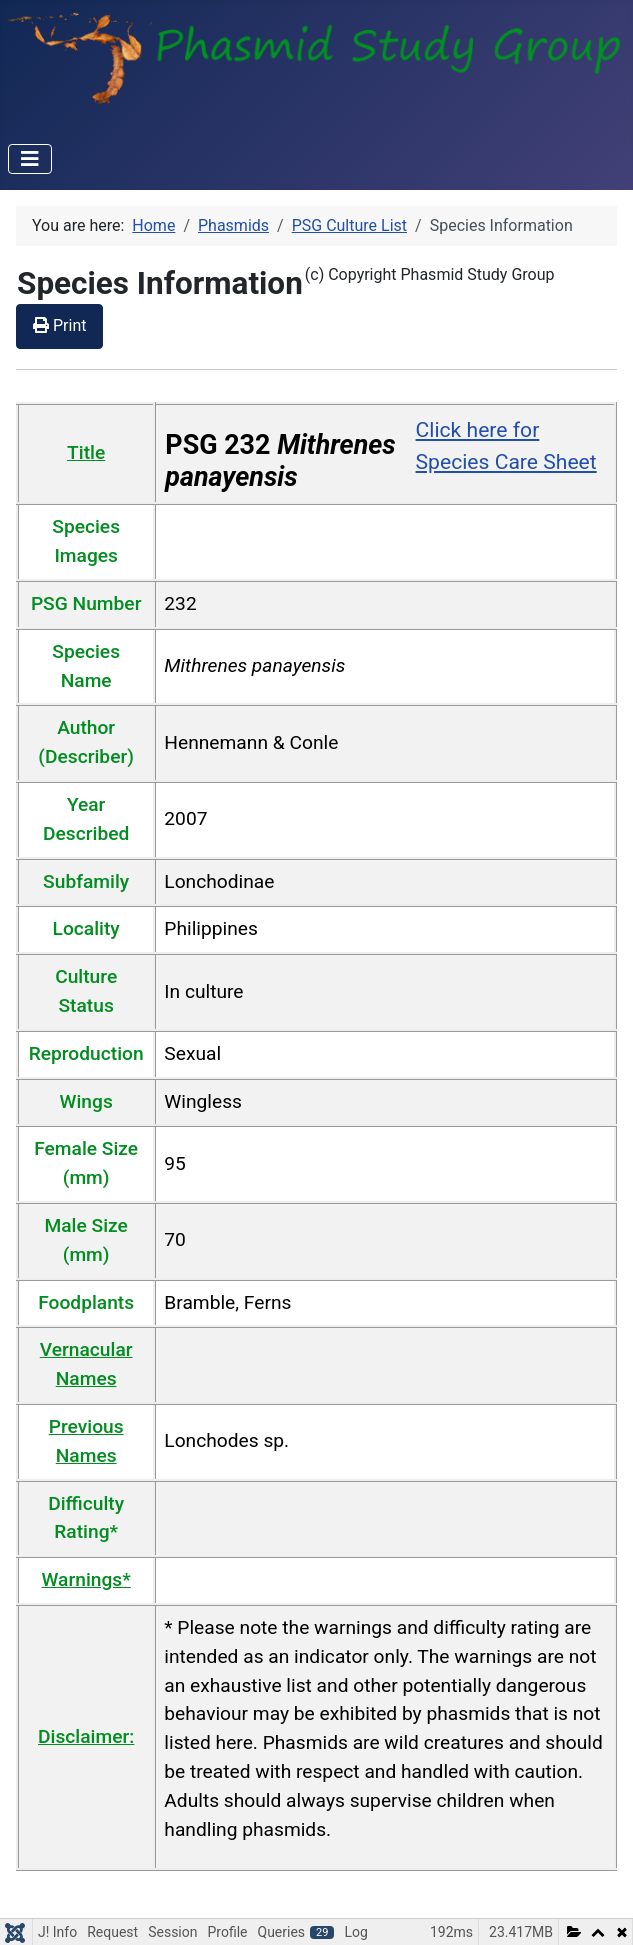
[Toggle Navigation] (30, 159)
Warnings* (86, 1579)
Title (86, 452)
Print (59, 325)
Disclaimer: (86, 1736)
